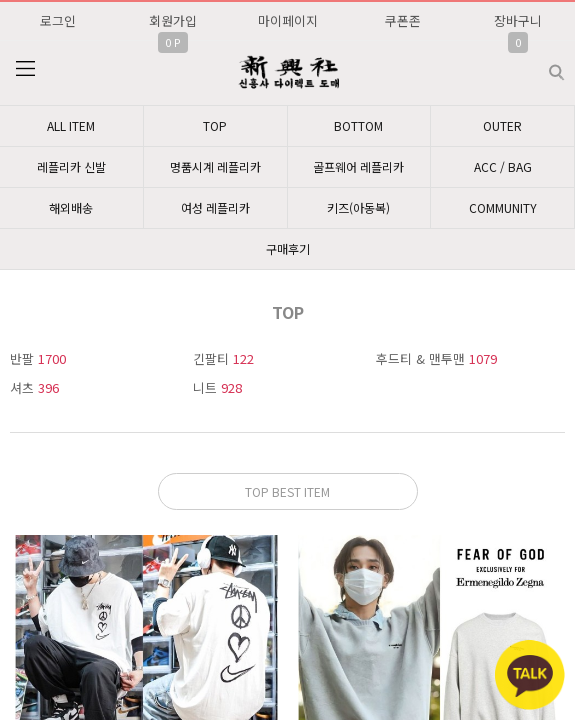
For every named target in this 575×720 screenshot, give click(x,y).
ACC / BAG (503, 166)
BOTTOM (358, 125)
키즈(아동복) (358, 207)
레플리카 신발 (71, 166)
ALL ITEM (71, 125)
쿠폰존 (403, 20)
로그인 (58, 20)
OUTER (502, 125)
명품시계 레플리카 (215, 166)
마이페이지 (288, 20)
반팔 (38, 358)
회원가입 (173, 20)
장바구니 (518, 20)
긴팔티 (223, 358)
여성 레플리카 (215, 207)
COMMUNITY (503, 207)
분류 (25, 69)
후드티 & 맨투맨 (436, 358)
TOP (215, 125)
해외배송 (71, 207)
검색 (540, 64)
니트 (217, 387)
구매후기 (288, 248)
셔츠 (34, 387)
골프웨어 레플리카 (358, 166)
